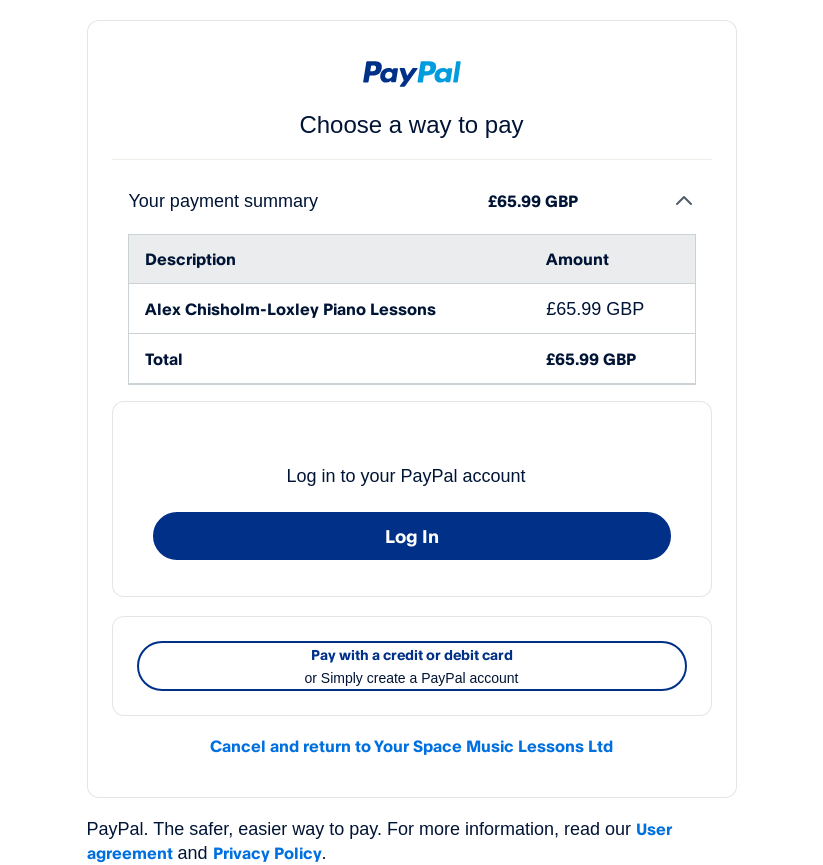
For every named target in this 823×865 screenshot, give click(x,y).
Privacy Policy (267, 853)
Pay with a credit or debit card (412, 668)
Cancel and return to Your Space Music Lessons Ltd (411, 746)
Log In (412, 536)
